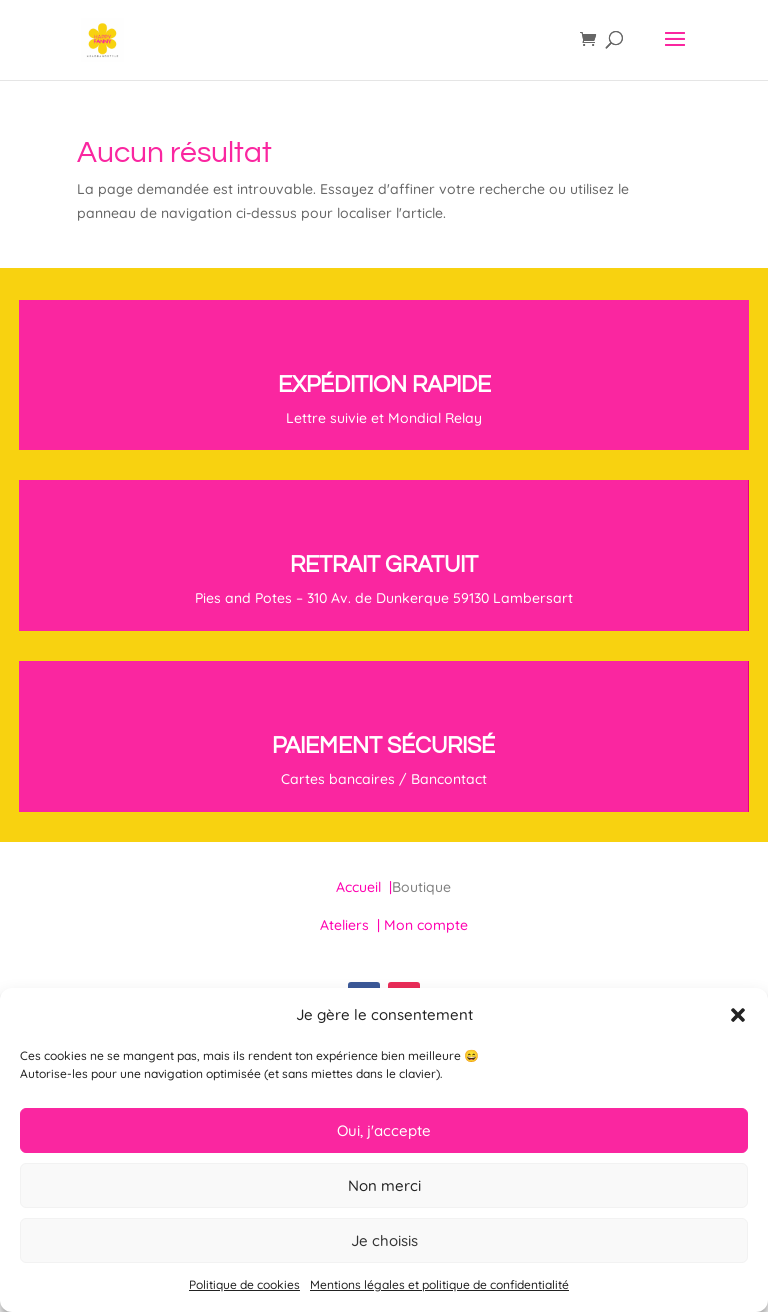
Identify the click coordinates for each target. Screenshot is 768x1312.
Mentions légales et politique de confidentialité (439, 1284)
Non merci (384, 1185)
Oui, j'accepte (384, 1130)
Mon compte (426, 925)
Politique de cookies (244, 1284)
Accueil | (364, 887)
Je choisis (384, 1240)
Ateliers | (352, 925)
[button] (738, 1015)
